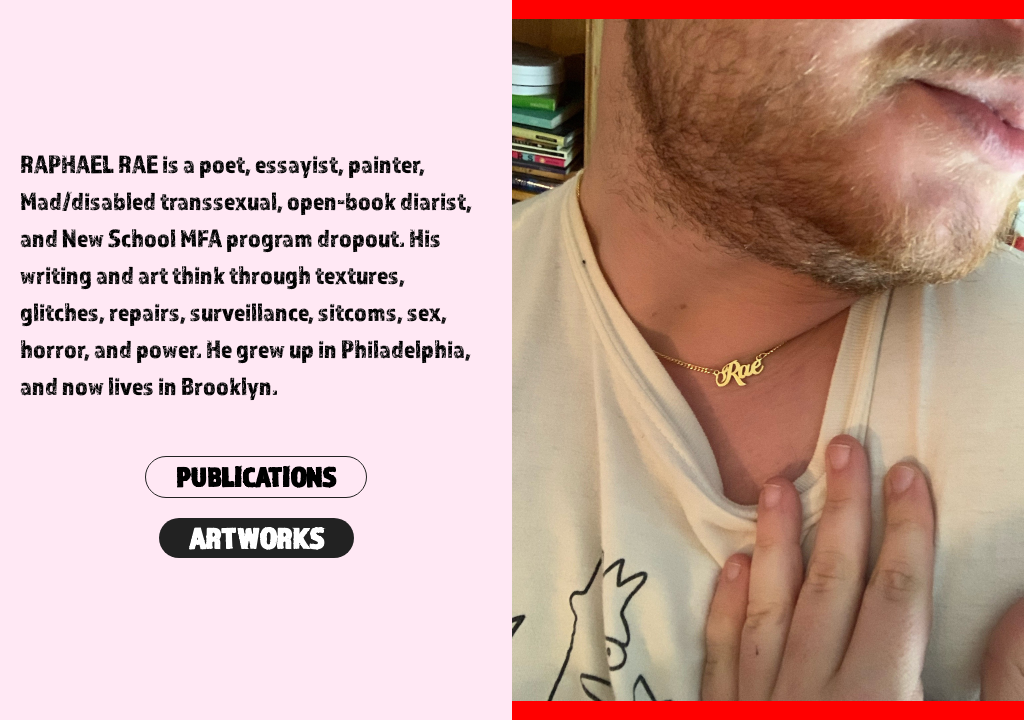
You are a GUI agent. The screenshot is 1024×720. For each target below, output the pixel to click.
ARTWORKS (256, 538)
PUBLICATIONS (256, 477)
